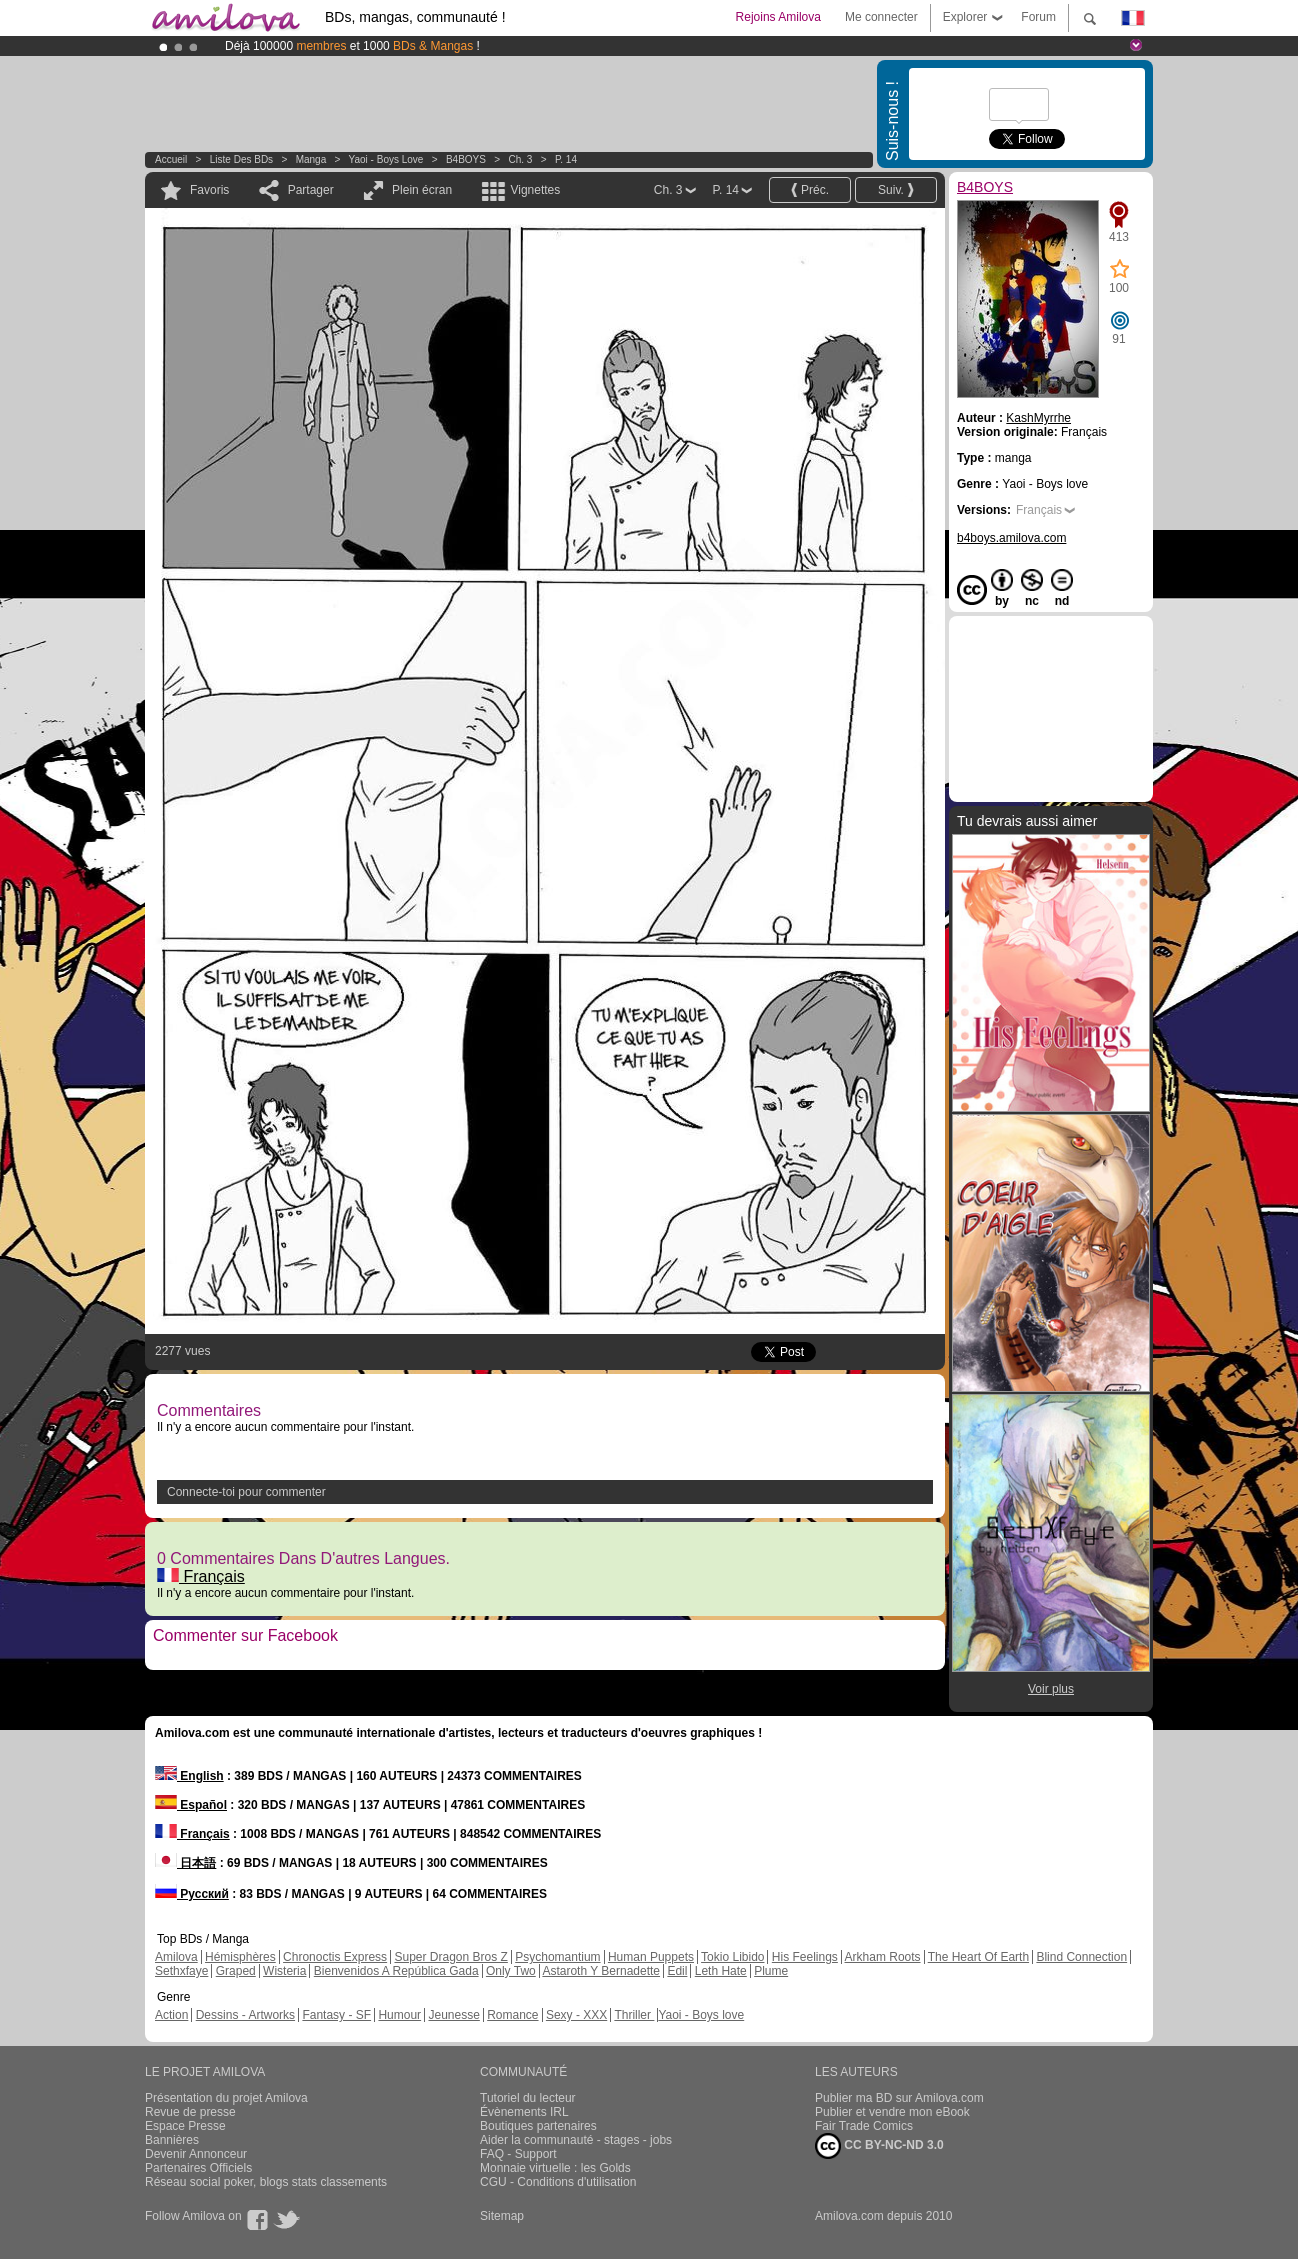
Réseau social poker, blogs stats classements (266, 2182)
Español (191, 1805)
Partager (311, 190)
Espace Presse (185, 2126)
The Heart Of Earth (978, 1957)
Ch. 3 (520, 159)
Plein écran (422, 190)
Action (171, 2015)
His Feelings (805, 1957)
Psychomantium (557, 1957)
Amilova (176, 1957)
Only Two (511, 1971)
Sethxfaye (181, 1971)
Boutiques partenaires (538, 2126)
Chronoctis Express (335, 1957)
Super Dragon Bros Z (450, 1957)
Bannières (172, 2140)
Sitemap (502, 2216)
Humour (399, 2015)
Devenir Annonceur (196, 2154)
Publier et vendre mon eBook (892, 2112)
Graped (236, 1971)
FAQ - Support (518, 2154)
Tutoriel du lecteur (528, 2098)
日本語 (185, 1863)
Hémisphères (240, 1957)
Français (201, 1576)
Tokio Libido (732, 1957)
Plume (771, 1971)
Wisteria (284, 1971)
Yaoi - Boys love (386, 159)
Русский (192, 1894)
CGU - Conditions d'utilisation (558, 2182)
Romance (512, 2015)
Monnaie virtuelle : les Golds (555, 2168)
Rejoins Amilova (778, 17)
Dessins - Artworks (245, 2015)
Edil (677, 1971)
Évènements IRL (524, 2112)
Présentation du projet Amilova (226, 2098)
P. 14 (566, 159)
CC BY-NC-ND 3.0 (879, 2146)
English (189, 1776)
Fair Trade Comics (864, 2126)
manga (311, 159)
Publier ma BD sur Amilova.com (899, 2098)
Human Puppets (651, 1957)
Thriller (634, 2015)
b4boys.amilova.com (1011, 538)
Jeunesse (453, 2015)
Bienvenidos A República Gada (396, 1971)
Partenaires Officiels (198, 2168)
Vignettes (535, 190)
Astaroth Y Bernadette (601, 1971)
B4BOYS (466, 159)
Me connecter (881, 17)
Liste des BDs (241, 159)
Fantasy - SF (336, 2015)
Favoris (209, 190)
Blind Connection (1081, 1957)
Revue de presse (190, 2112)
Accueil (171, 159)
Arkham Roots (883, 1957)
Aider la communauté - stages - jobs (576, 2140)
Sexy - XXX (576, 2015)
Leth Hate (721, 1971)
